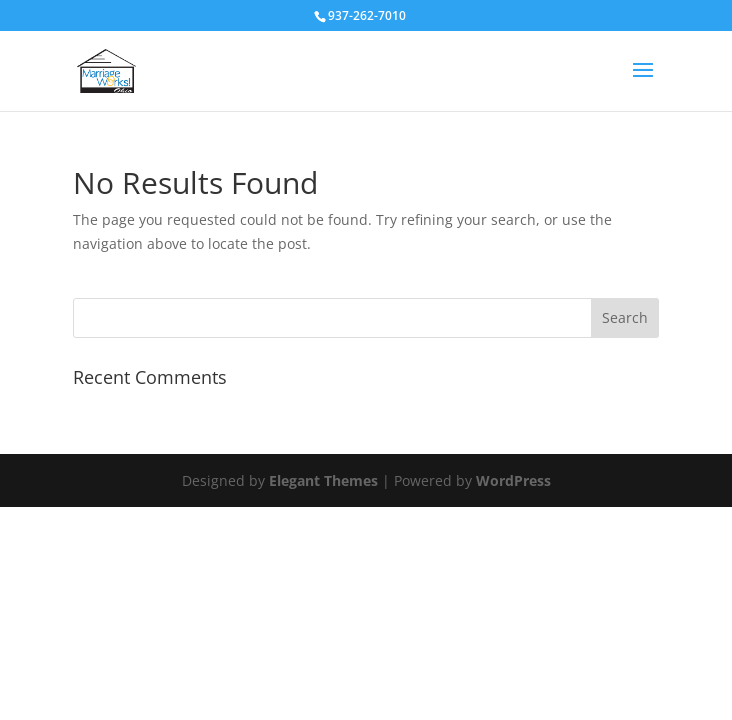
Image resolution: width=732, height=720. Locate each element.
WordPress (513, 480)
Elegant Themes (323, 480)
